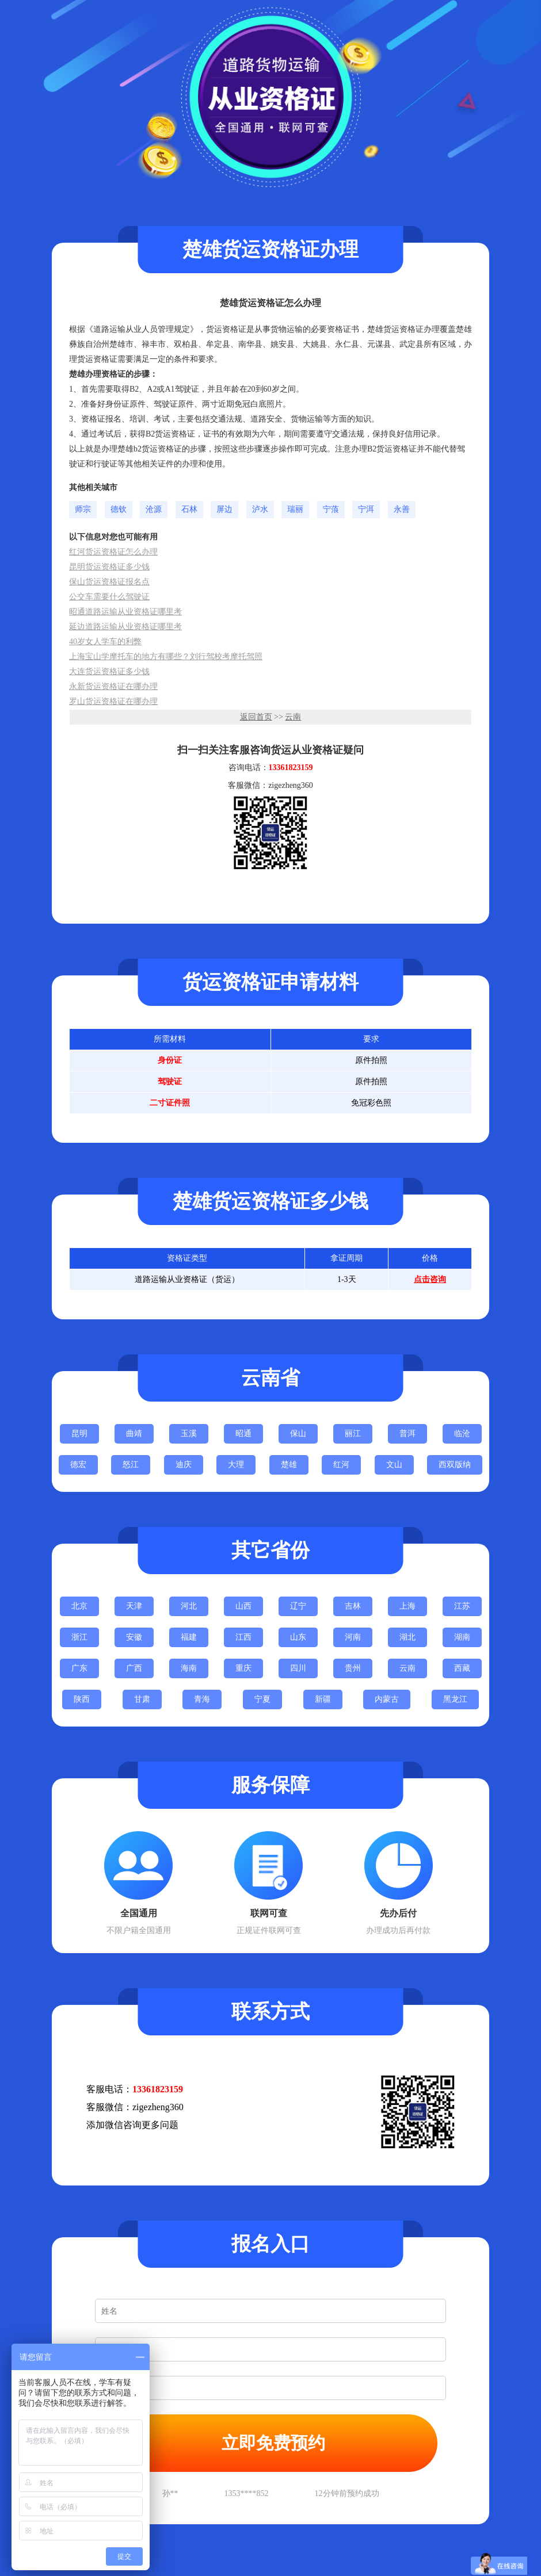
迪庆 (184, 1464)
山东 (298, 1637)
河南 (353, 1637)
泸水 (260, 509)
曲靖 (134, 1433)
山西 (243, 1606)
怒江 (131, 1464)
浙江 (79, 1637)
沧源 (154, 509)
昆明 (79, 1433)
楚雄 (289, 1464)
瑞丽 (295, 509)
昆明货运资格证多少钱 (109, 566)
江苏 (462, 1606)
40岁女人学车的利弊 (105, 641)
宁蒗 (331, 509)
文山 (394, 1464)
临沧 (462, 1433)
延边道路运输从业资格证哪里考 (125, 626)
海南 (189, 1668)
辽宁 (298, 1606)
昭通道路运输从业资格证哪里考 (125, 611)
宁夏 (262, 1699)
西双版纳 (455, 1464)
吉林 (353, 1606)
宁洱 (366, 509)
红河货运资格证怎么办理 (113, 552)
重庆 (243, 1668)
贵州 (353, 1668)
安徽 (134, 1637)
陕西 (82, 1699)
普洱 (407, 1433)
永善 (402, 509)
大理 (236, 1464)
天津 (134, 1606)
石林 (189, 509)
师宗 (83, 509)
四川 (298, 1668)
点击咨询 (430, 1279)
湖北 (407, 1637)
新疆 (323, 1699)
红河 (341, 1464)
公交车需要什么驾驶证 (109, 596)
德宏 (78, 1464)
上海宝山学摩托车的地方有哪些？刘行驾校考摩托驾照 (165, 656)
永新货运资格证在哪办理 (113, 686)
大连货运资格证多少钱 (109, 671)
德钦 (119, 509)
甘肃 (142, 1699)
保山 (298, 1433)
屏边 (224, 509)
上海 (407, 1606)
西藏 (462, 1668)
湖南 (462, 1637)
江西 (243, 1637)
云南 (293, 717)
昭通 (243, 1433)
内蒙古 (387, 1699)
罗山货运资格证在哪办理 (113, 701)
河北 (189, 1606)
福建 (189, 1637)
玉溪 (189, 1433)
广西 (134, 1668)
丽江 (353, 1433)
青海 (202, 1699)
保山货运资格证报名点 (109, 581)
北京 (79, 1606)
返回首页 (256, 717)
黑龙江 (455, 1699)
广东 (79, 1668)
